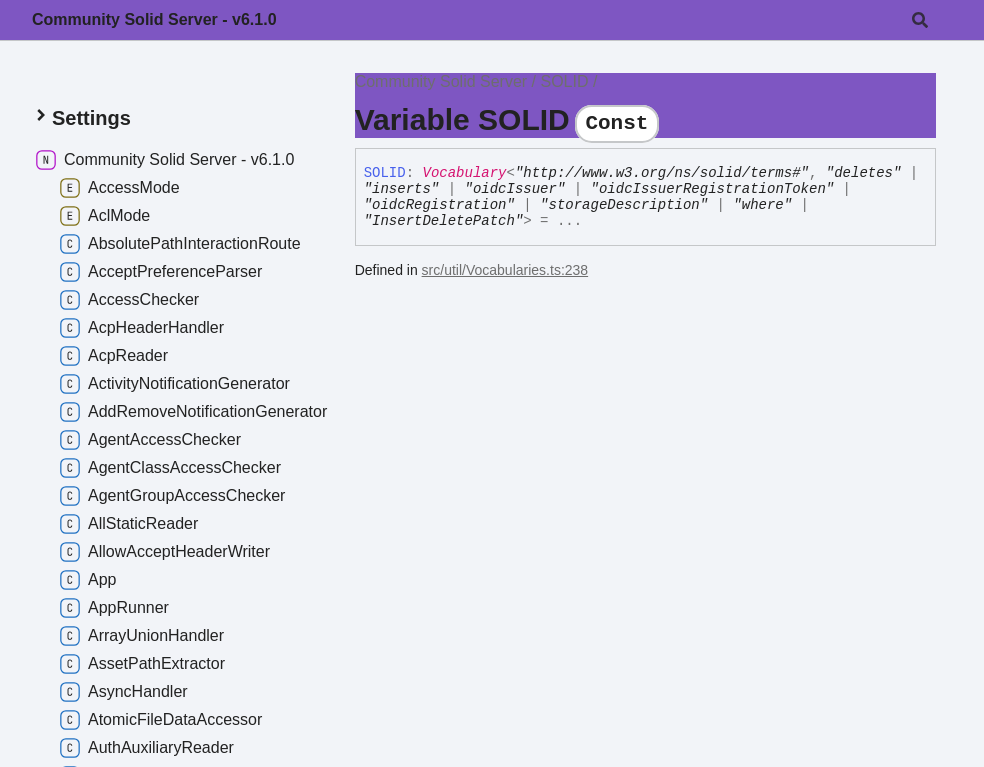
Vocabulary (464, 173)
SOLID (565, 81)
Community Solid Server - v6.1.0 (154, 19)
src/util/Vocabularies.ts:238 (505, 270)
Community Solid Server (441, 81)
